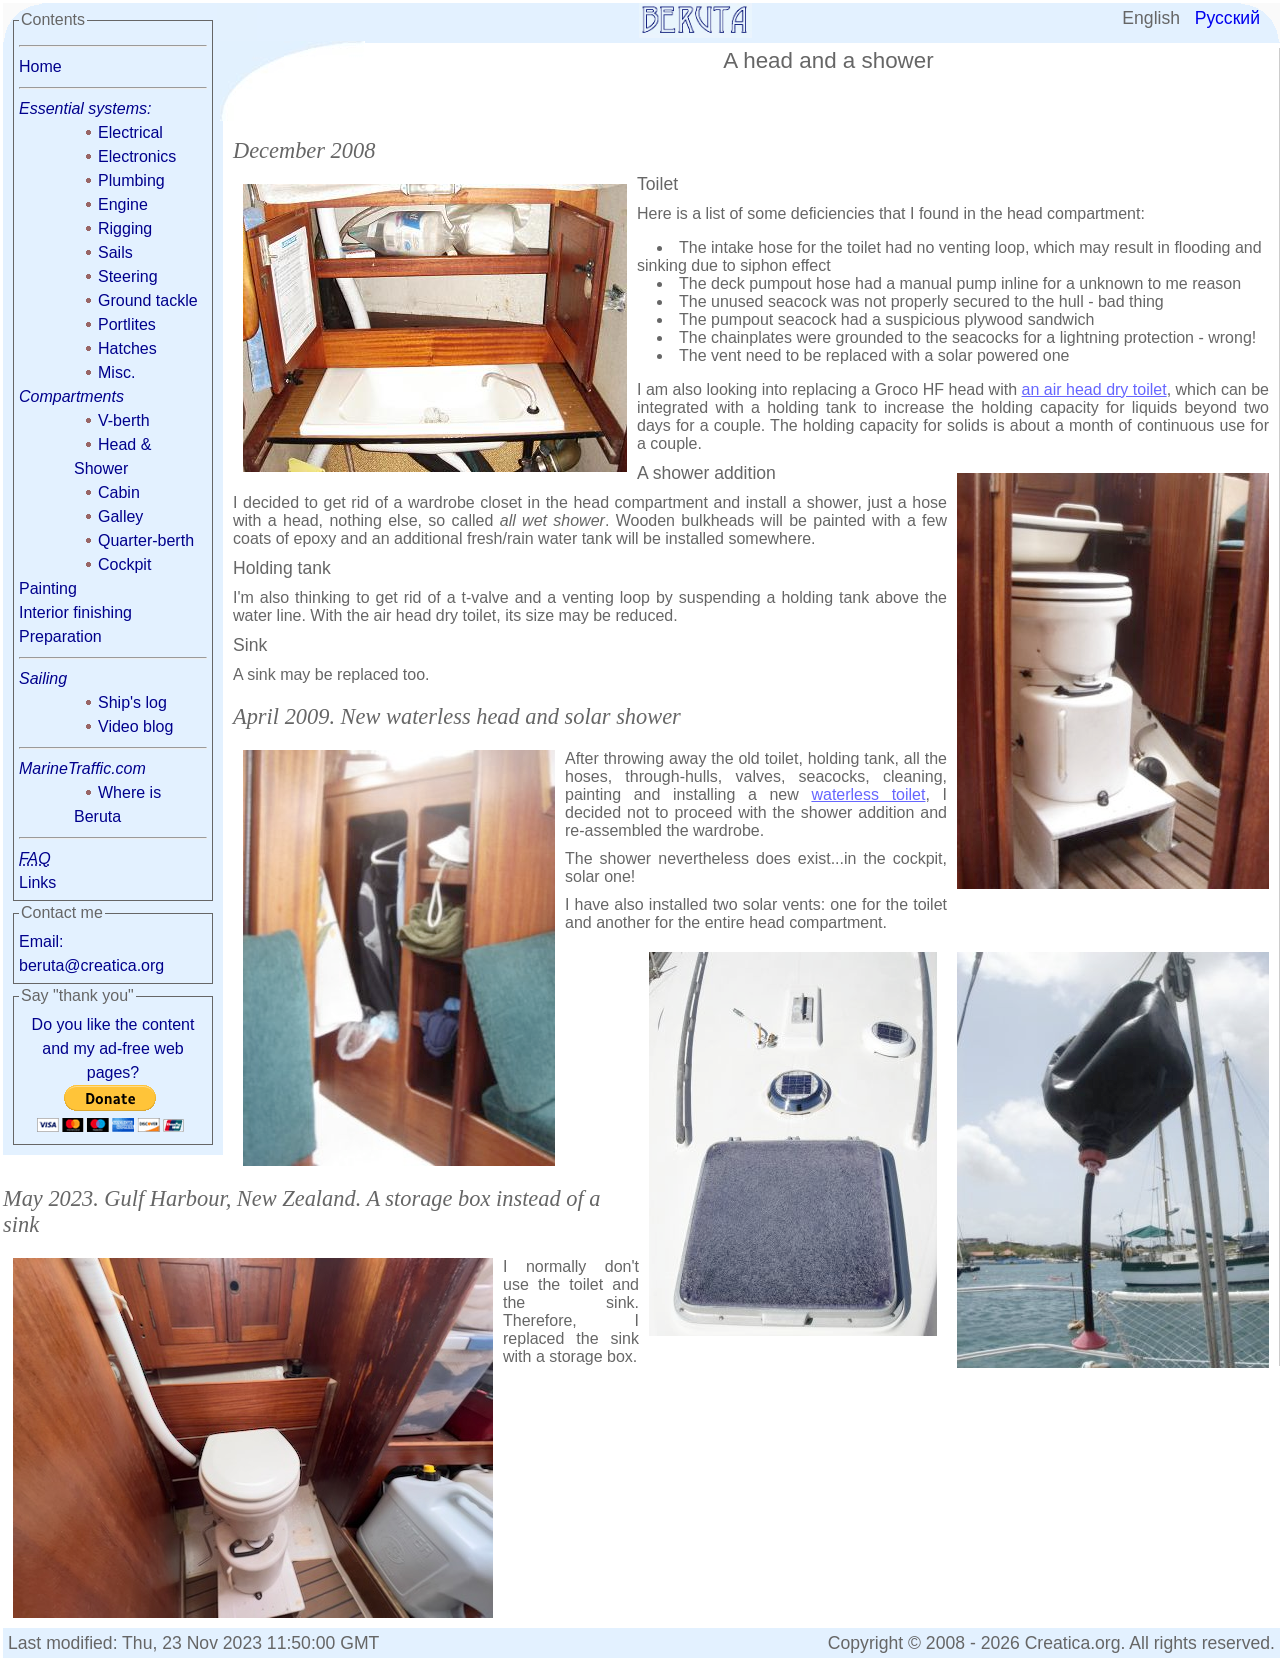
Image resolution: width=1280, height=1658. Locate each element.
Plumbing (131, 180)
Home (40, 66)
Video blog (135, 726)
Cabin (119, 492)
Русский (1227, 18)
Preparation (60, 636)
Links (37, 882)
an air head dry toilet (1094, 389)
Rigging (125, 228)
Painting (48, 588)
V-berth (124, 420)
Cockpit (124, 564)
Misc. (116, 372)
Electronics (137, 156)
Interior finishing (75, 612)
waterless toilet (868, 794)
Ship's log (132, 702)
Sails (115, 252)
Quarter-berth (146, 540)
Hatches (127, 348)
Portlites (127, 324)
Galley (120, 516)
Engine (123, 204)
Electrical (130, 132)
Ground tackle (148, 300)
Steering (128, 276)
